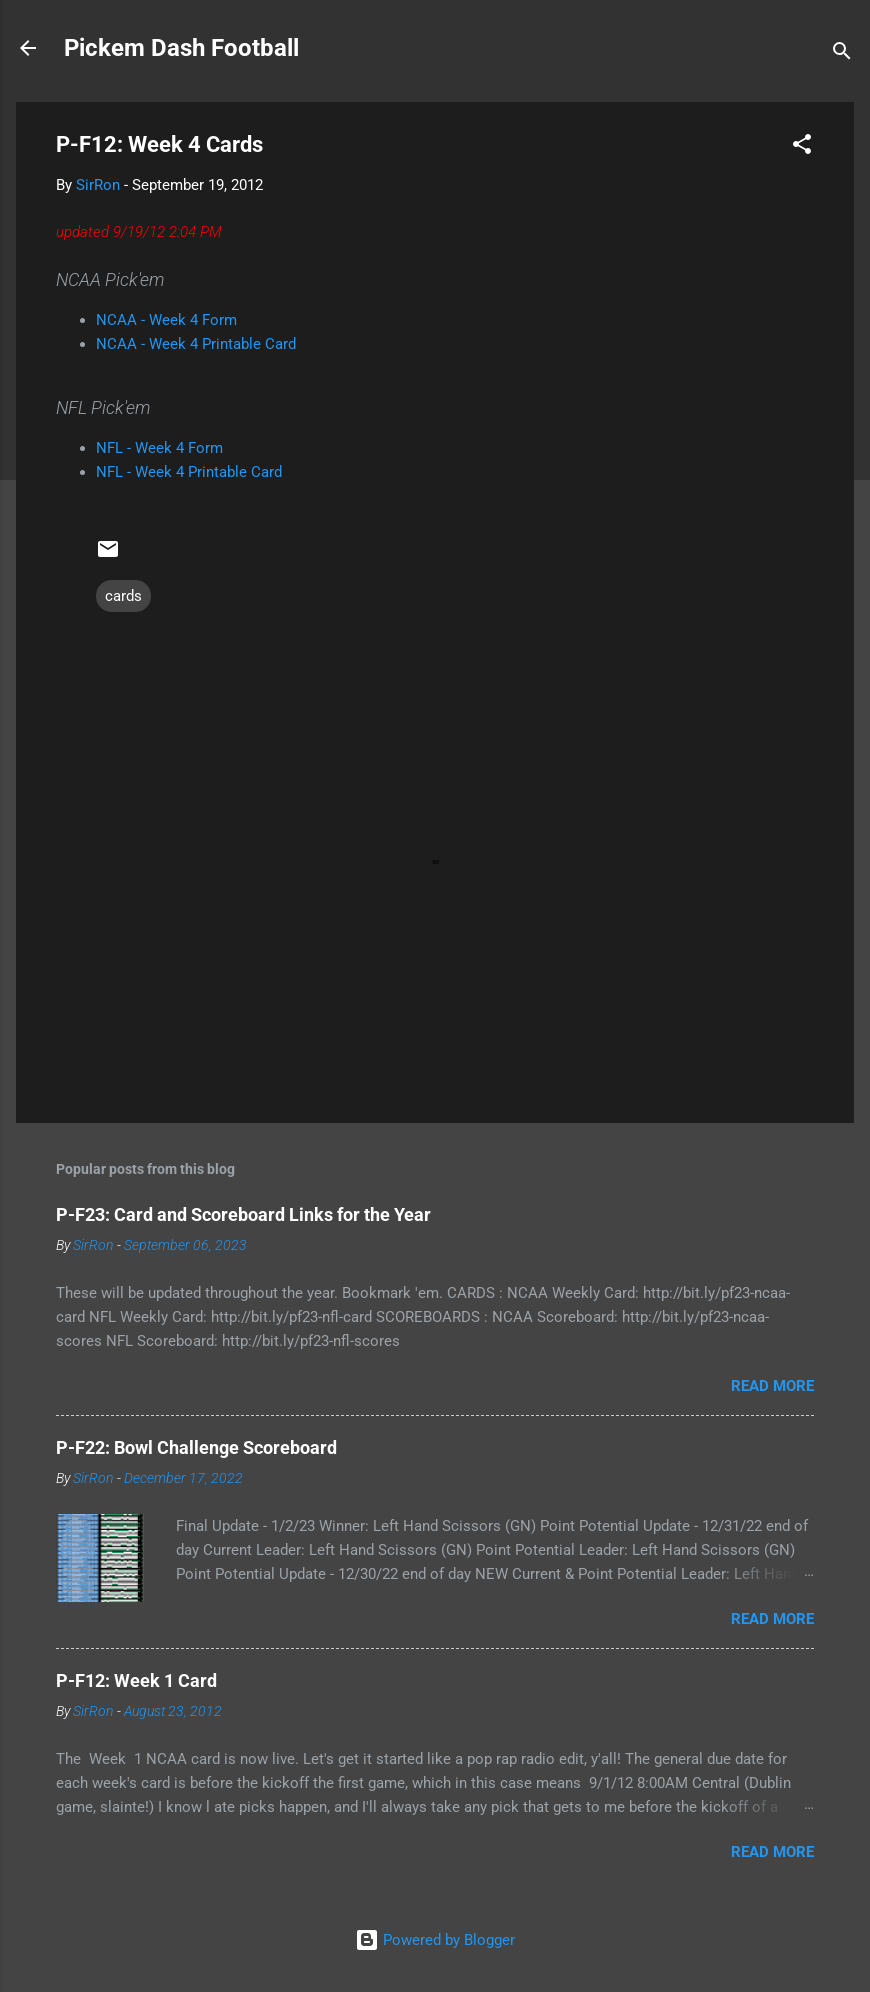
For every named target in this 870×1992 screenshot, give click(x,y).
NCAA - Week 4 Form (166, 320)
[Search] (842, 54)
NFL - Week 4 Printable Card (189, 472)
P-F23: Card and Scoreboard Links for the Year (243, 1214)
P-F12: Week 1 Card (136, 1680)
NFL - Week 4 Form (159, 448)
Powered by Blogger (435, 1940)
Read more (772, 1386)
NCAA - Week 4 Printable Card (196, 344)
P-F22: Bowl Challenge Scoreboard (196, 1447)
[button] (802, 147)
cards (123, 596)
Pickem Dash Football (181, 48)
